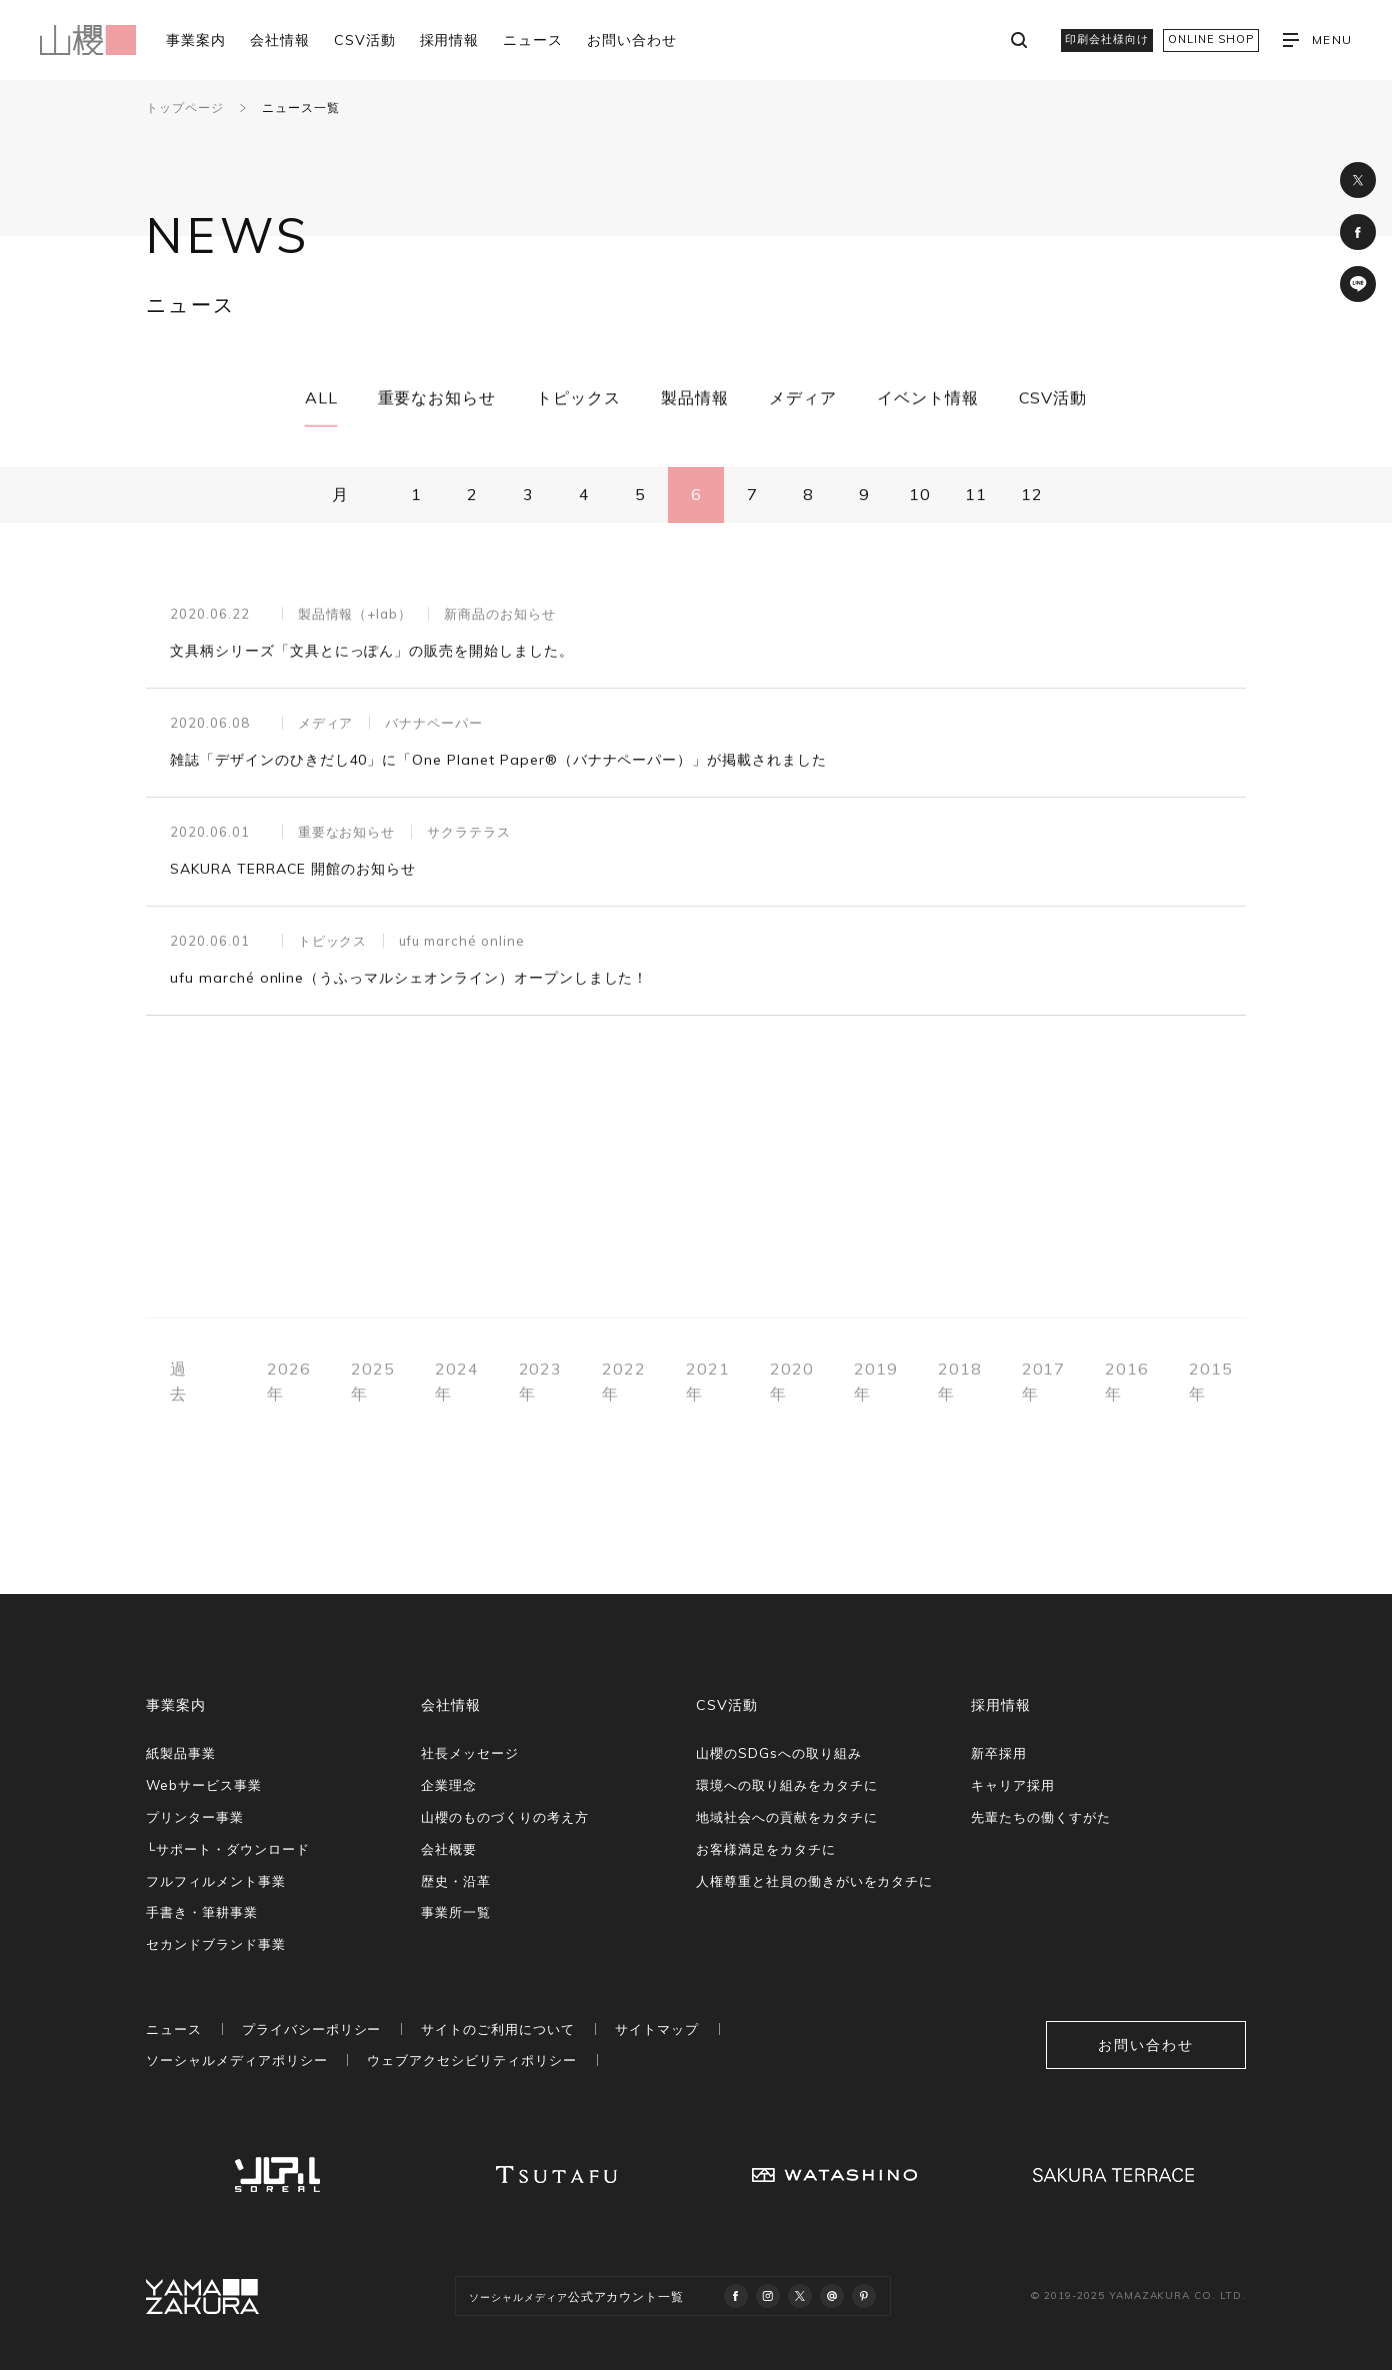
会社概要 (449, 1849)
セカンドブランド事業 (216, 1944)
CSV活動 (365, 40)
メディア (803, 398)
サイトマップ (657, 2029)
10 (920, 495)
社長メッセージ (470, 1753)
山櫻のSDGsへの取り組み (778, 1753)
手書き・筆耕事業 (202, 1912)
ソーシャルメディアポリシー (236, 2060)
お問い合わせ (632, 40)
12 (1032, 495)
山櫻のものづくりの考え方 (505, 1817)
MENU (1317, 40)
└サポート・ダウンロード (228, 1849)
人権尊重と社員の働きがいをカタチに (814, 1881)
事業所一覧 (456, 1912)
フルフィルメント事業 (216, 1881)
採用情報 (450, 40)
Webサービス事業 (204, 1785)
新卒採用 (999, 1753)
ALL (321, 398)
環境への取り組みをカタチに (786, 1785)
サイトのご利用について (498, 2029)
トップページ (185, 107)
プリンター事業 (195, 1817)
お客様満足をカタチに (766, 1849)
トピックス (578, 398)
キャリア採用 (1013, 1785)
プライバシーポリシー (312, 2029)
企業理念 (449, 1785)
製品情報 (695, 398)
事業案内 (196, 40)
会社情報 (280, 40)
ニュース (533, 40)
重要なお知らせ (437, 398)
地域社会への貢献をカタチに (786, 1817)
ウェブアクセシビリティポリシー (471, 2060)
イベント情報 (928, 398)
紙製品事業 (181, 1753)
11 (976, 495)
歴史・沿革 (456, 1881)
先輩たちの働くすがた (1041, 1817)
